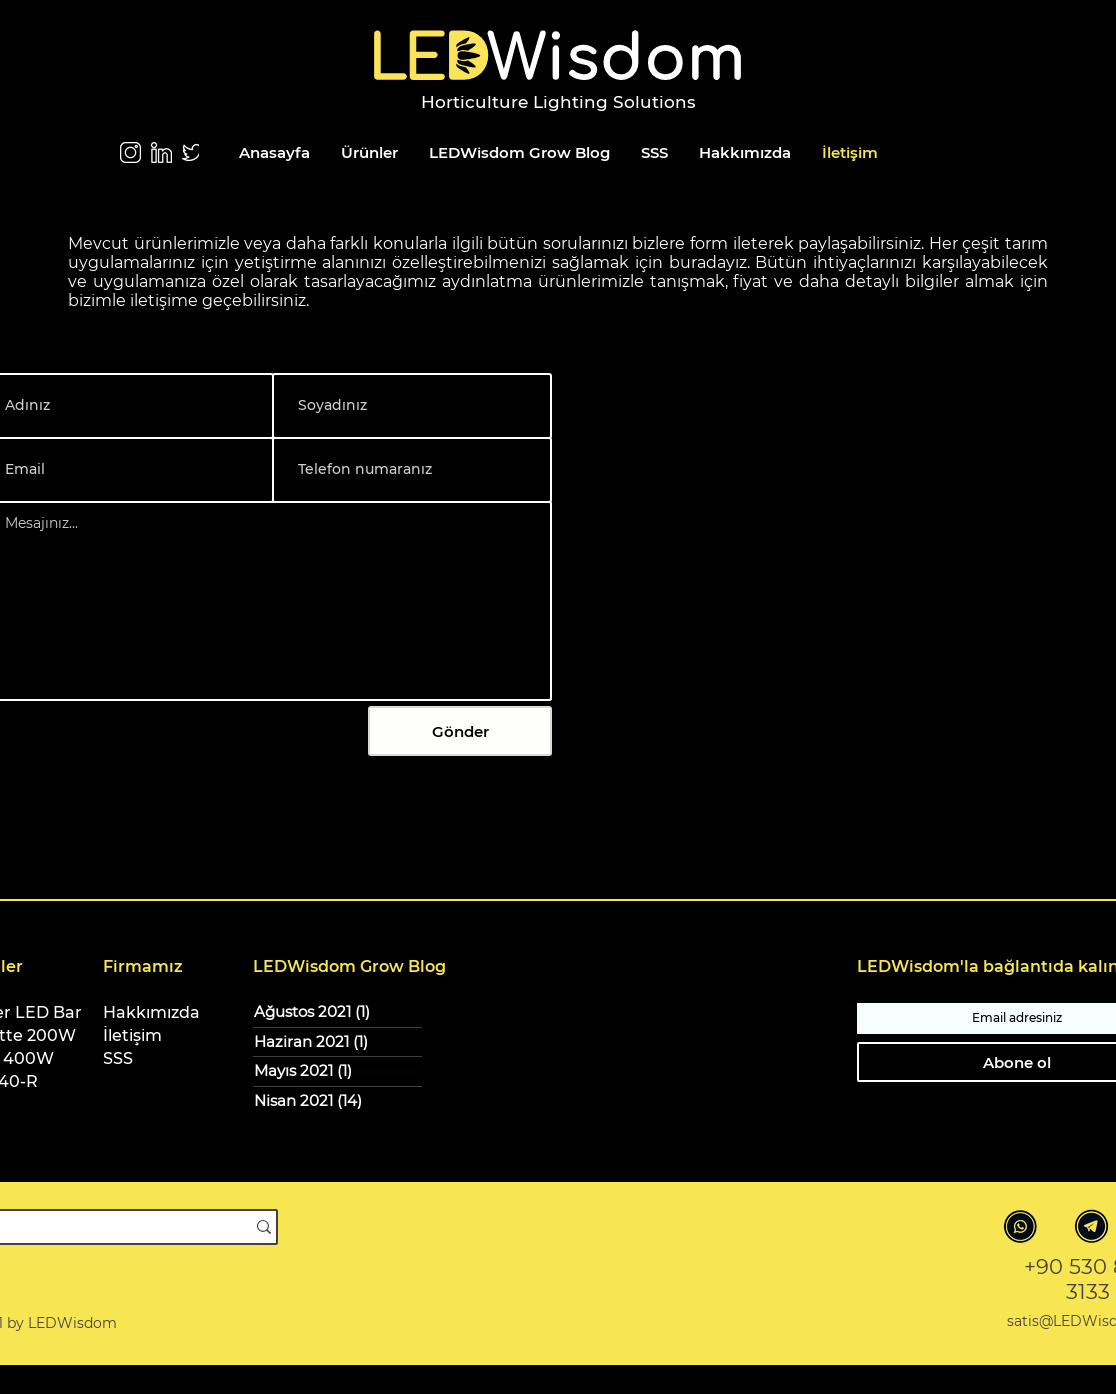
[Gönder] (460, 731)
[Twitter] (192, 152)
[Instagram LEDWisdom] (130, 152)
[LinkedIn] (161, 152)
